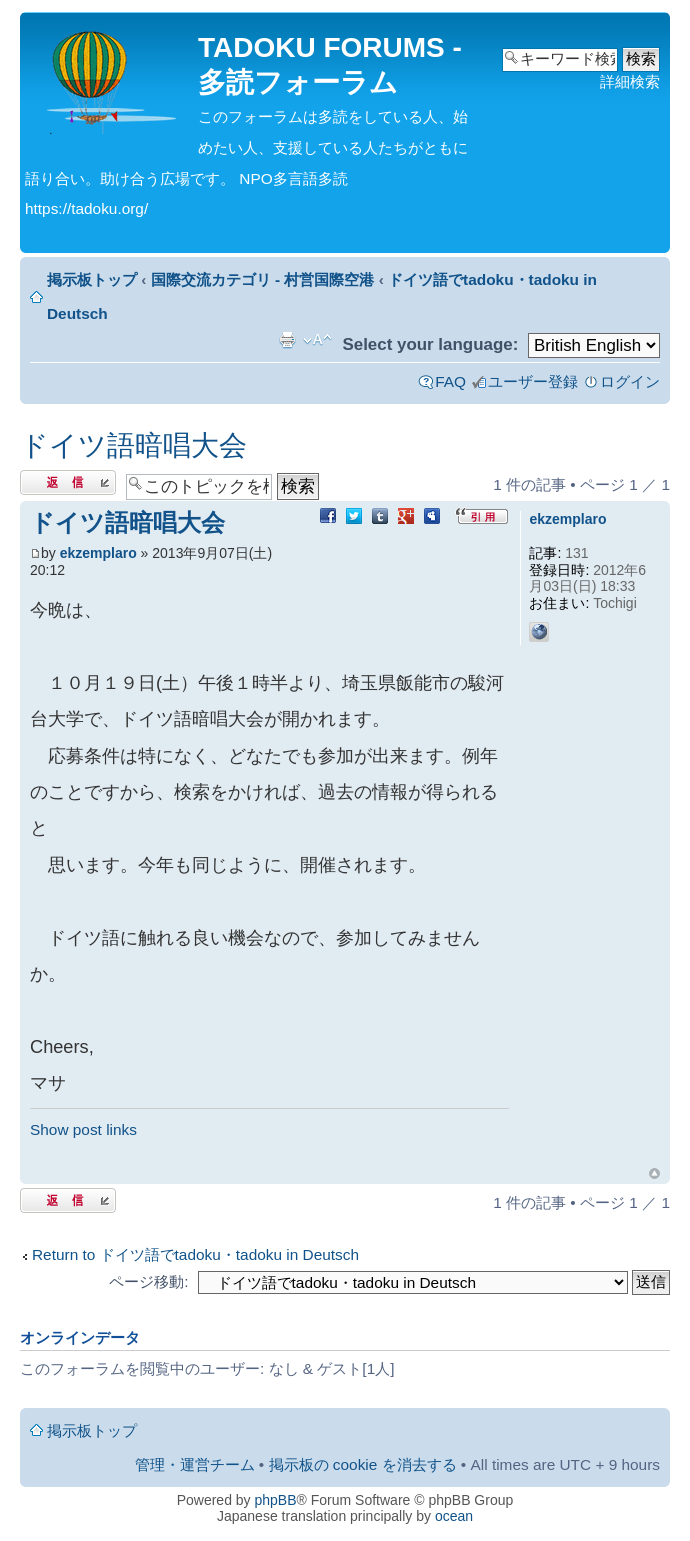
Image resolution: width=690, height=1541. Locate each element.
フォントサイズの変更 (317, 340)
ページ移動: (148, 1281)
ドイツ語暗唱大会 (133, 445)
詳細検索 (630, 81)
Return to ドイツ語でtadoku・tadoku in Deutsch (195, 1254)
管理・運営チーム (195, 1464)
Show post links (83, 1129)
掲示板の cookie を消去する (363, 1464)
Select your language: (430, 344)
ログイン (630, 381)
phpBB (276, 1500)
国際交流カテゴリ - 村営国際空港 (263, 279)
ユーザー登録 (533, 381)
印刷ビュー (287, 340)
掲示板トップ (92, 279)
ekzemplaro (98, 553)
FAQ (450, 381)
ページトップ (654, 1173)
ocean (454, 1516)
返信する (68, 482)
